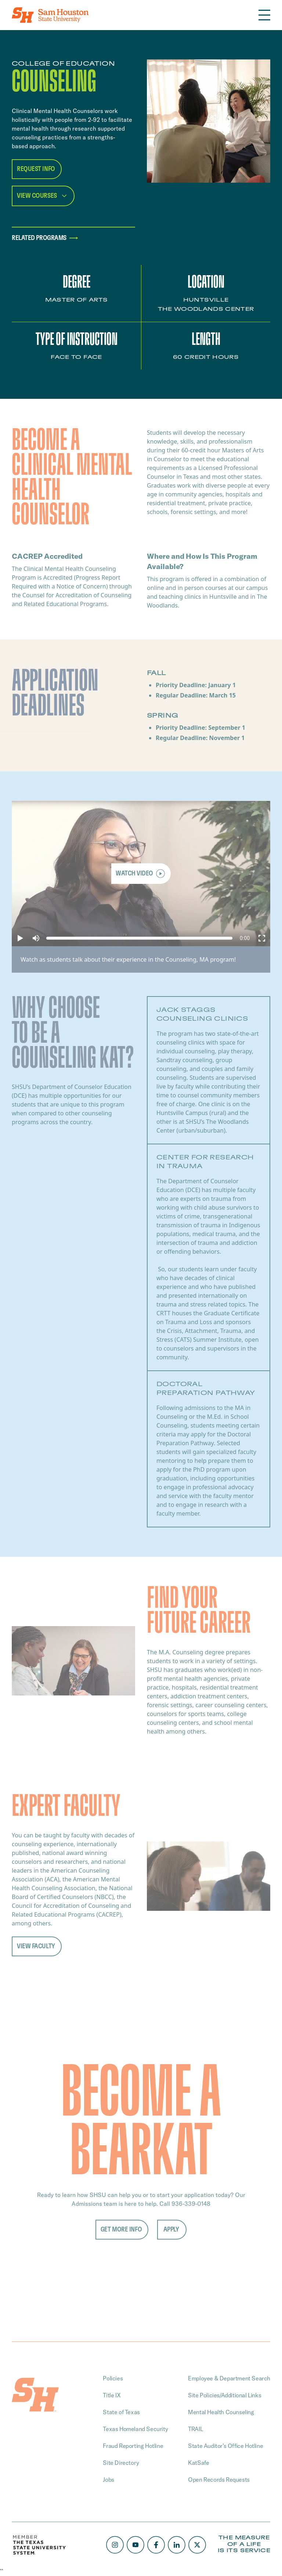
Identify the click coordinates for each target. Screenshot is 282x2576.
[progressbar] (244, 938)
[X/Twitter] (197, 2545)
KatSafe (198, 2462)
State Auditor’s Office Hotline (225, 2445)
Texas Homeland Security (135, 2429)
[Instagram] (115, 2545)
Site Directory (121, 2462)
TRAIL (195, 2429)
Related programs (46, 238)
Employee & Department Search (229, 2378)
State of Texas (121, 2412)
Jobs (108, 2479)
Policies (113, 2378)
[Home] (50, 15)
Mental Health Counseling (221, 2412)
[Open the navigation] (264, 15)
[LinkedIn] (176, 2545)
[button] (20, 938)
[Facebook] (156, 2545)
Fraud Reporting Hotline (133, 2445)
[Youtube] (135, 2545)
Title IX (111, 2395)
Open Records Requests (219, 2479)
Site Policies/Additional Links (224, 2395)
